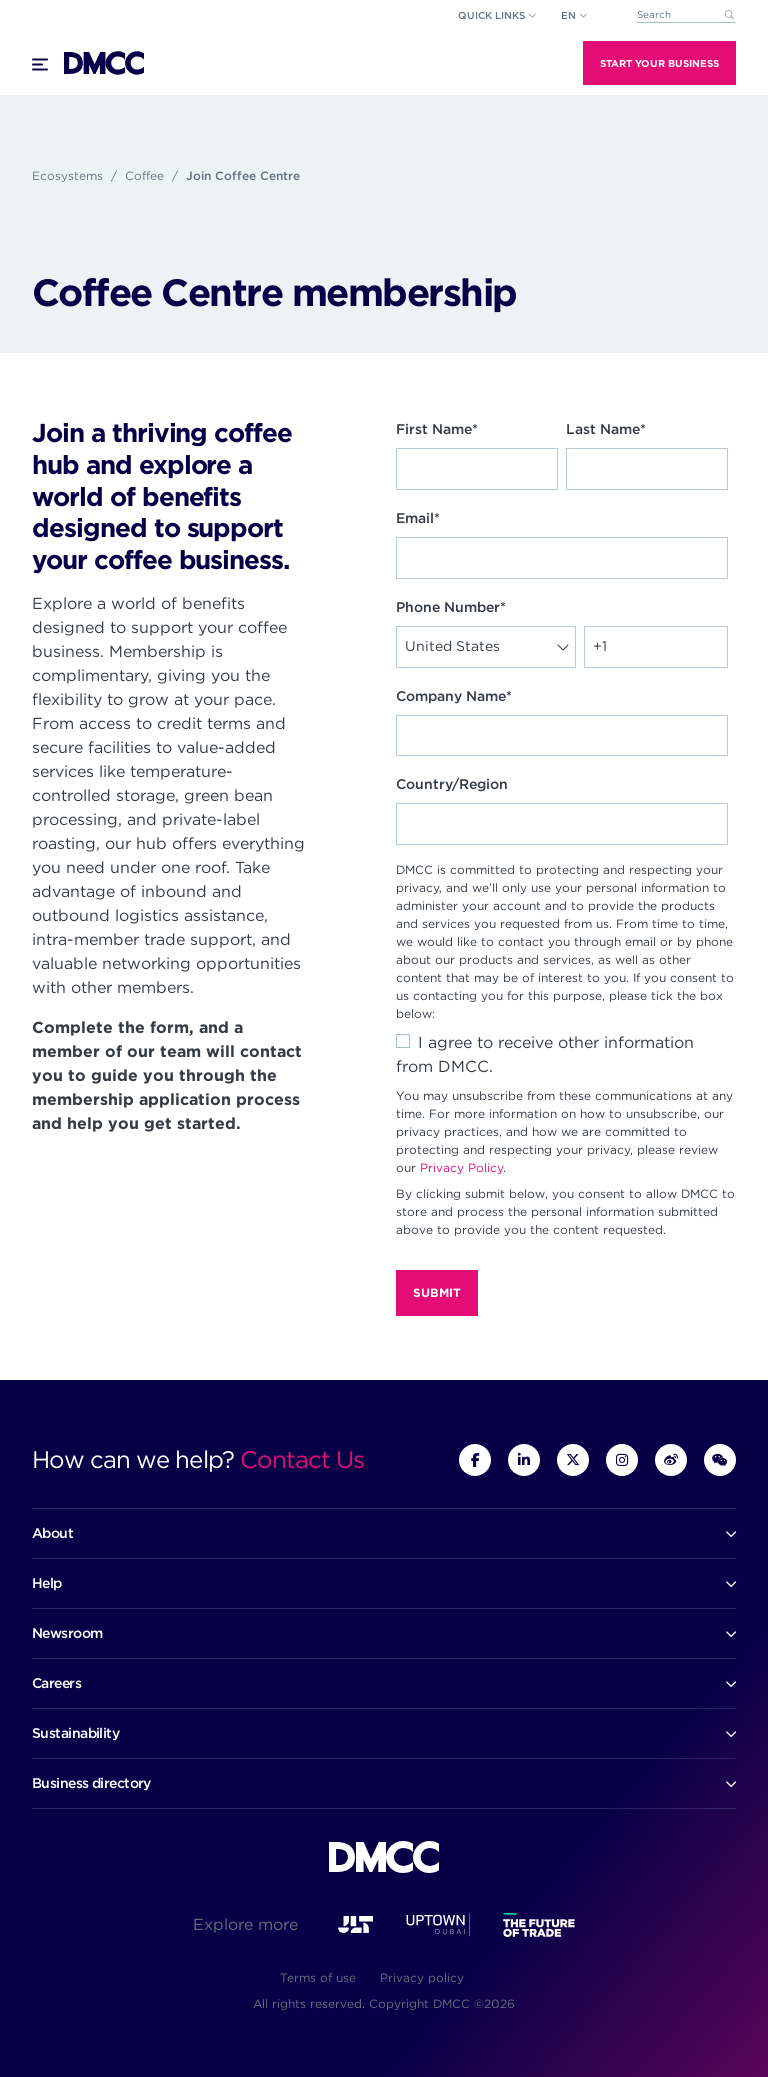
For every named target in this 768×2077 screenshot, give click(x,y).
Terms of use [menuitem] (318, 1977)
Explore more (245, 1924)
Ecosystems (67, 175)
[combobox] (686, 15)
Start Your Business (659, 63)
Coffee (144, 175)
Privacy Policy (461, 1167)
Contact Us (302, 1459)
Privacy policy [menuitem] (422, 1977)
